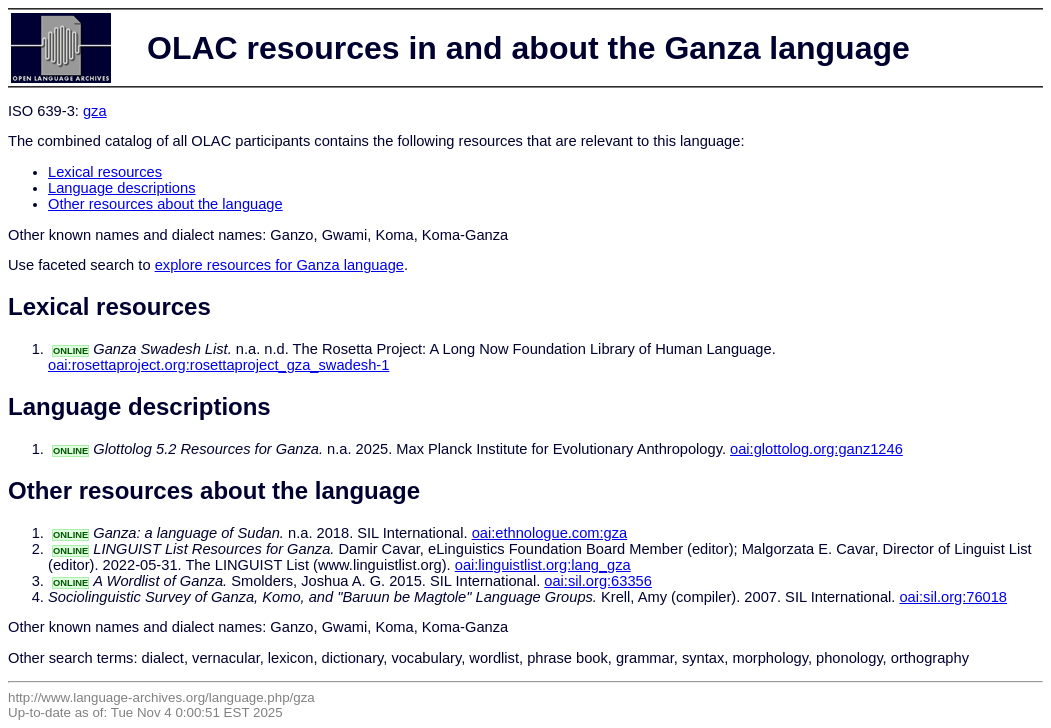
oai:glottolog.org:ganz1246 (816, 449)
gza (95, 111)
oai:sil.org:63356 (598, 581)
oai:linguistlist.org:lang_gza (543, 565)
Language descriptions (122, 188)
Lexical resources (105, 172)
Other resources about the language (165, 204)
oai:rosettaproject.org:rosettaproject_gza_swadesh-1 (218, 365)
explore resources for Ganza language (279, 265)
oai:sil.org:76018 (953, 597)
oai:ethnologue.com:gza (550, 533)
